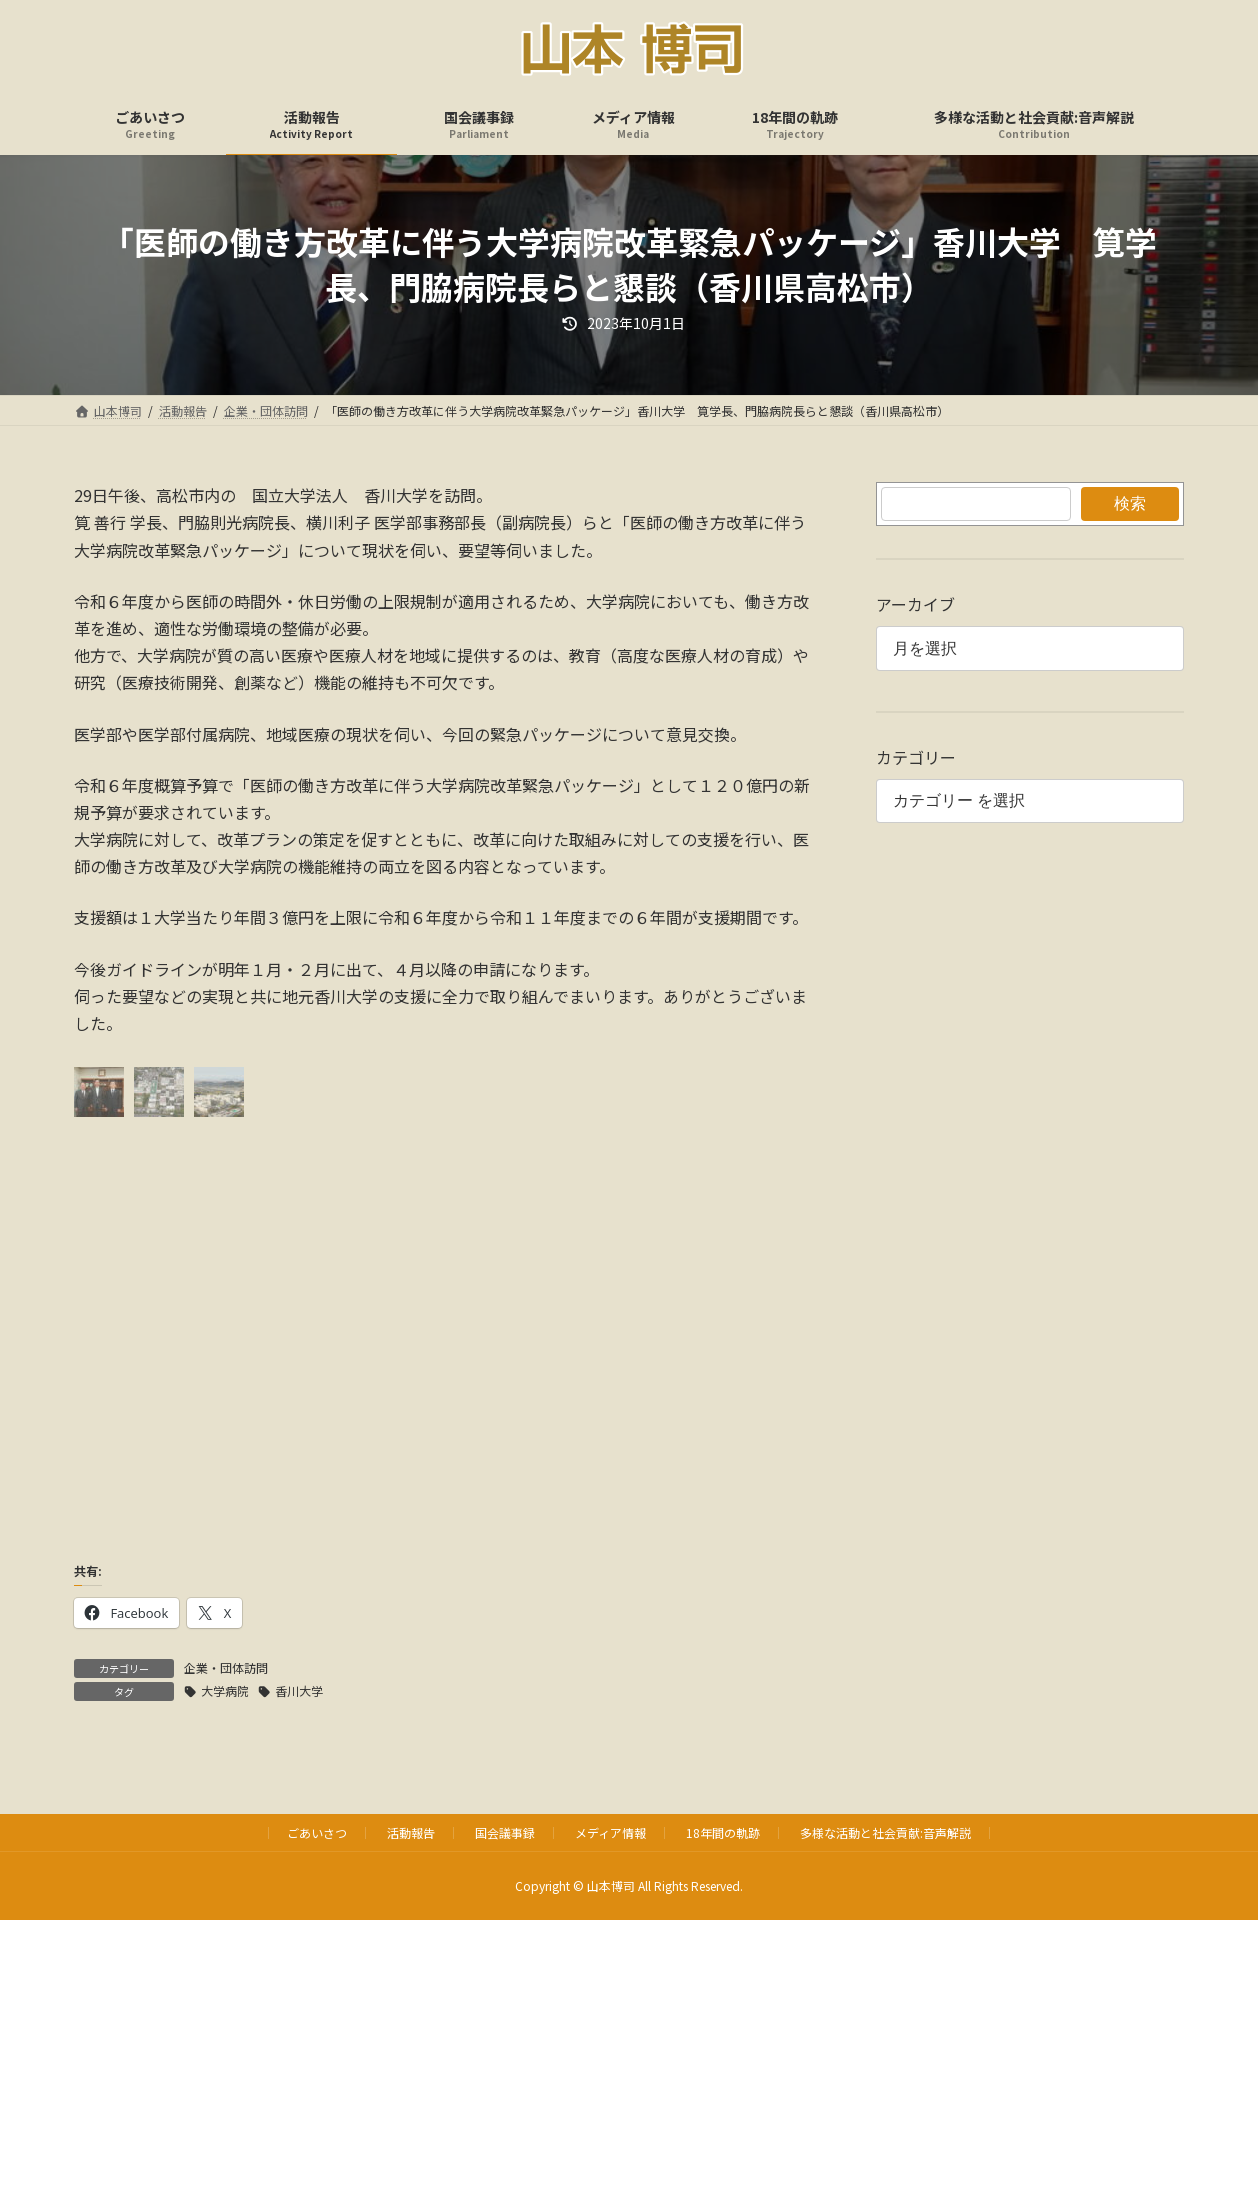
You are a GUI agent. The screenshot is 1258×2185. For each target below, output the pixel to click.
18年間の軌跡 (723, 1832)
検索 (1130, 503)
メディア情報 (610, 1832)
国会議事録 (505, 1832)
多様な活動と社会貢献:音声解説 (885, 1832)
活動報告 (411, 1832)
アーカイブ (915, 604)
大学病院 (225, 1690)
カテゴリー (916, 757)
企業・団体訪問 (226, 1667)
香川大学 (299, 1690)
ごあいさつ (317, 1832)
